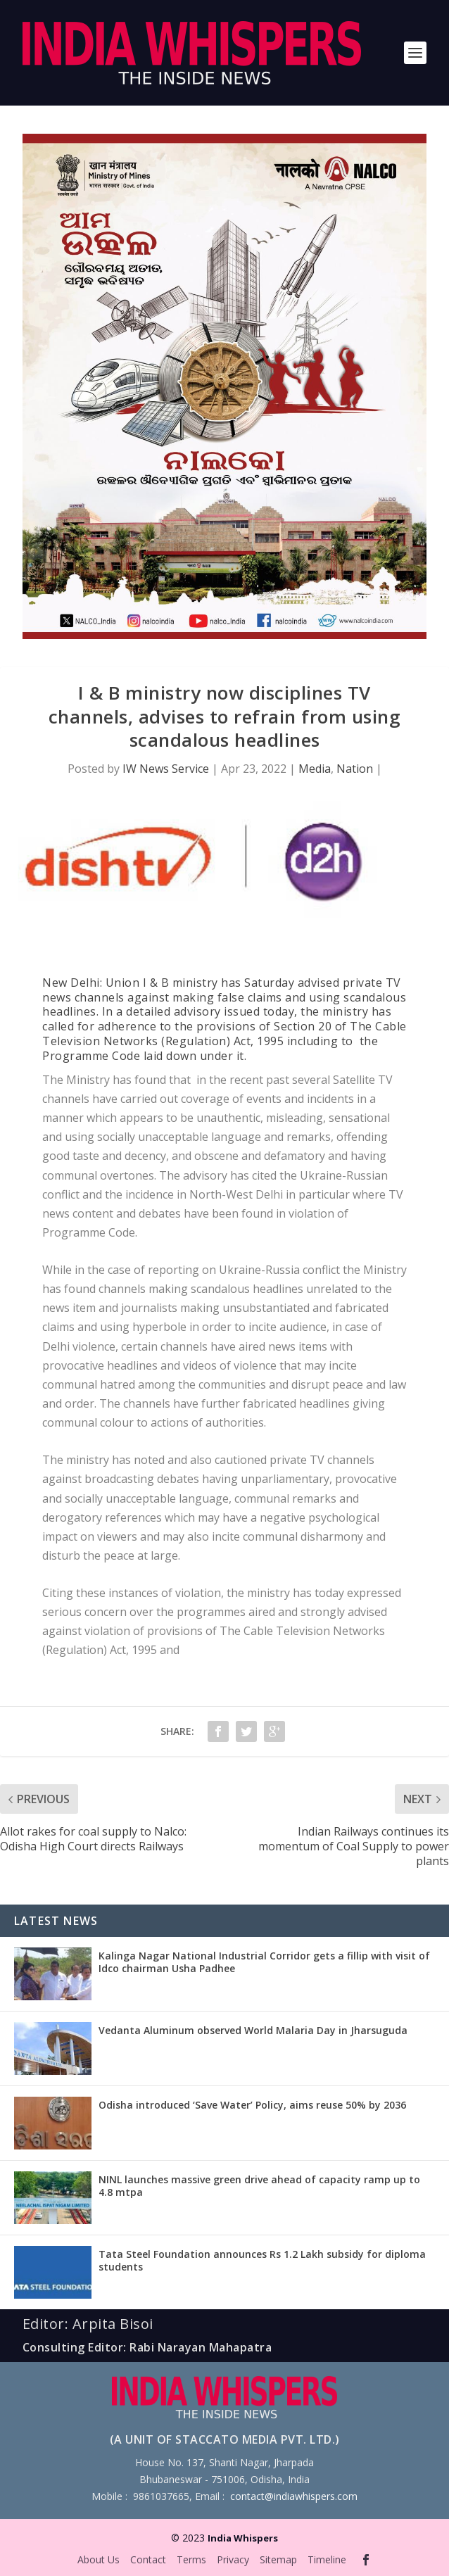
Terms (191, 2559)
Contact (148, 2559)
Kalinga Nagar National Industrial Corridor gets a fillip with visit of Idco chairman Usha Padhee (264, 1962)
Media (314, 768)
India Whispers (243, 2538)
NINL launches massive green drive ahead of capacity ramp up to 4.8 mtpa (259, 2186)
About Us (98, 2559)
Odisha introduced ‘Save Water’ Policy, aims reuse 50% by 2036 (252, 2104)
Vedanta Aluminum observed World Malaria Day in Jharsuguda (253, 2030)
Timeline (327, 2559)
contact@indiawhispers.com (294, 2496)
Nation (354, 768)
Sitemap (278, 2559)
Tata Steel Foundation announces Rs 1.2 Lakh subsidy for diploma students (262, 2260)
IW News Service (165, 768)
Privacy (233, 2559)
